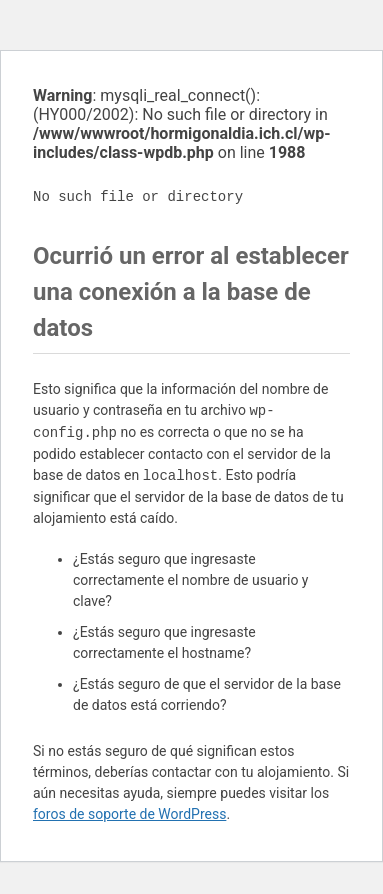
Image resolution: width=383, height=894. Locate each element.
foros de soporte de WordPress (129, 814)
